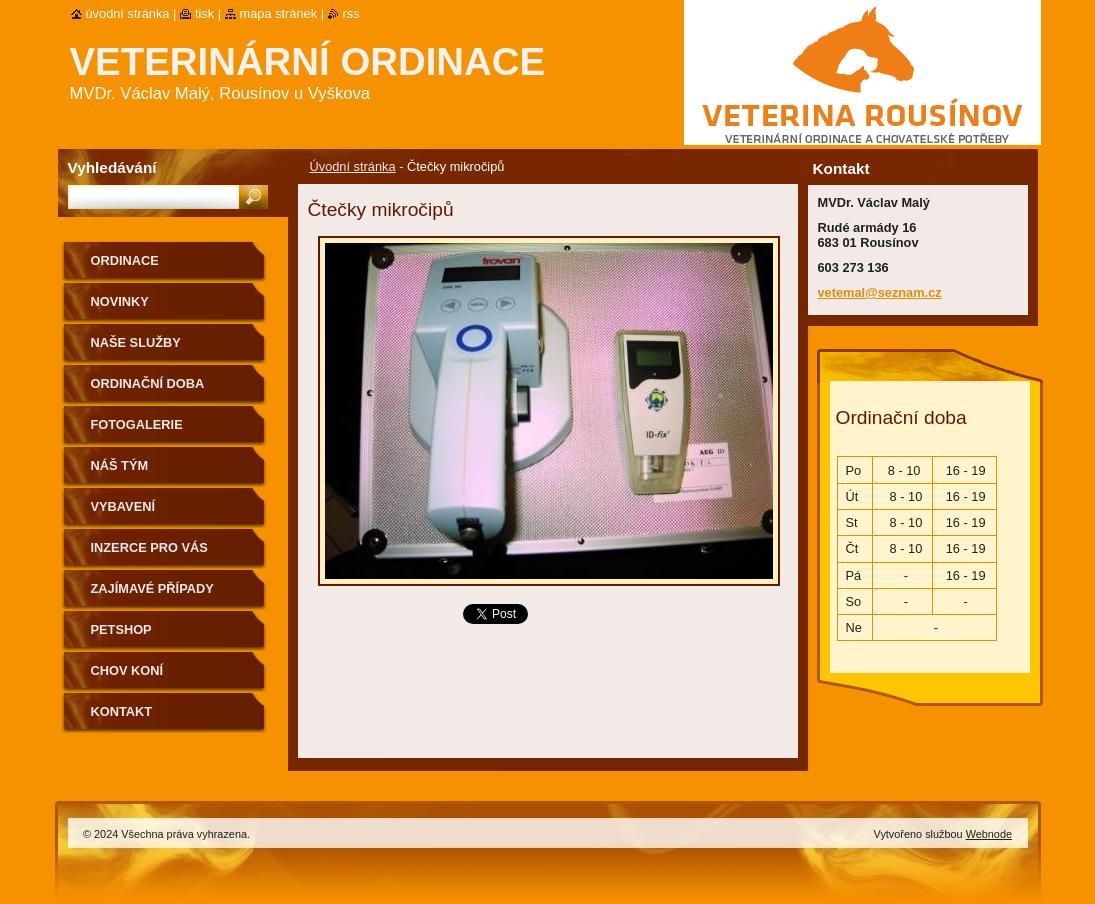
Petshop (121, 629)
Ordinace (125, 260)
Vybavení (123, 506)
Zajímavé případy (152, 588)
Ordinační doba (148, 383)
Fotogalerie (137, 424)
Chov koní (127, 670)
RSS (351, 13)
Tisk (204, 13)
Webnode (989, 834)
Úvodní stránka (353, 166)
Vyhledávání (112, 167)
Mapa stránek (279, 13)
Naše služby (136, 342)
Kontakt (122, 711)
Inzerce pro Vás (149, 547)
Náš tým (120, 465)
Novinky (120, 301)
